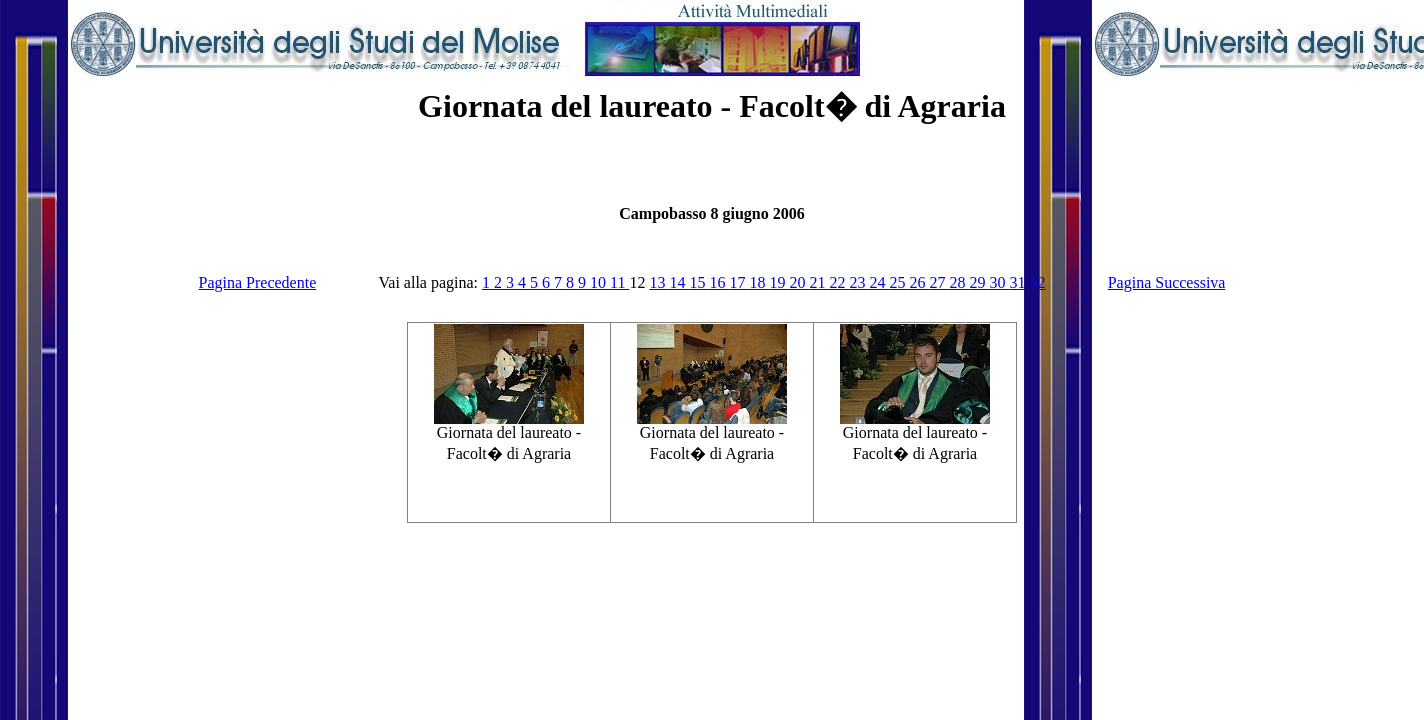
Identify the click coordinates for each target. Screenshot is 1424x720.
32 (1037, 282)
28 (959, 282)
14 (679, 282)
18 (759, 282)
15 (699, 282)
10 (600, 282)
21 (819, 282)
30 (999, 282)
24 (879, 282)
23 (859, 282)
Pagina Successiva (1167, 282)
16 (719, 282)
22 (839, 282)
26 (919, 282)
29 (979, 282)
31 (1019, 282)
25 (899, 282)
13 (659, 282)
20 (799, 282)
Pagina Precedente (258, 282)
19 (779, 282)
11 (619, 282)
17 (739, 282)
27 (939, 282)
